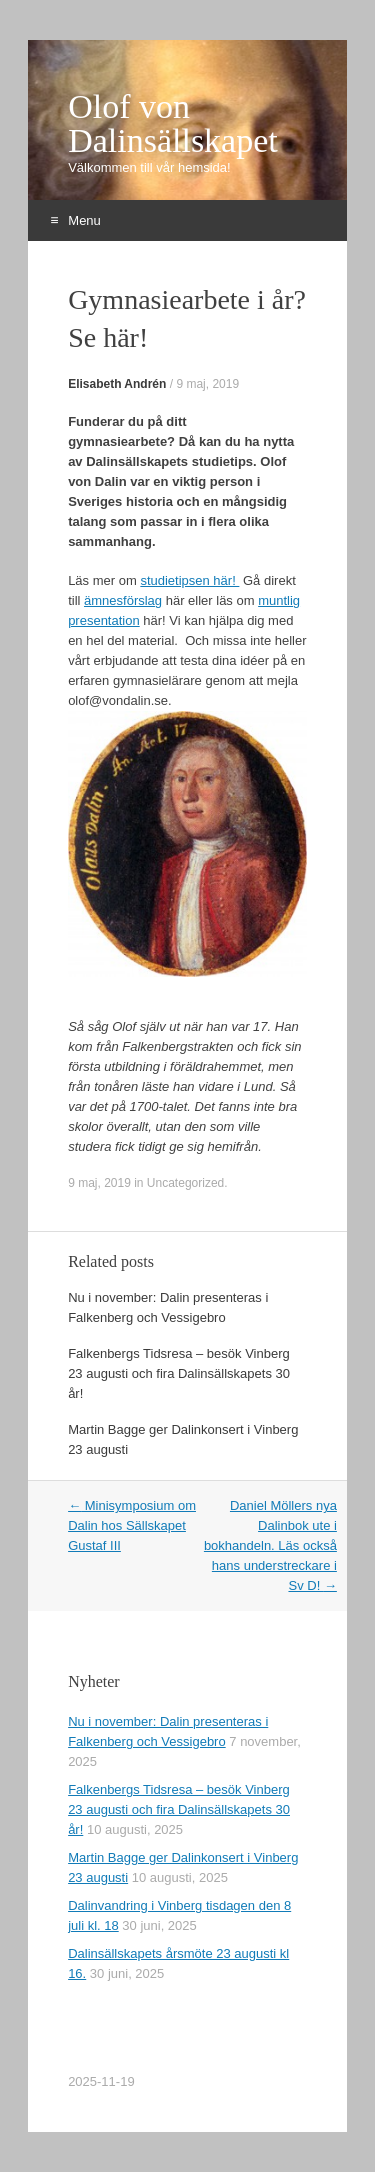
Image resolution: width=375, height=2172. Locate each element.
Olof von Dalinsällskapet (173, 124)
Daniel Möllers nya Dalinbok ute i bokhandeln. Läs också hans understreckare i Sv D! (270, 1545)
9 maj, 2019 (207, 384)
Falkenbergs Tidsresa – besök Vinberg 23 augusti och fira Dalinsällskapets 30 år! (179, 1373)
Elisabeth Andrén (117, 384)
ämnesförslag (123, 600)
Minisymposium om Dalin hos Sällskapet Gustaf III (132, 1525)
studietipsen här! (189, 580)
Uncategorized (185, 1183)
